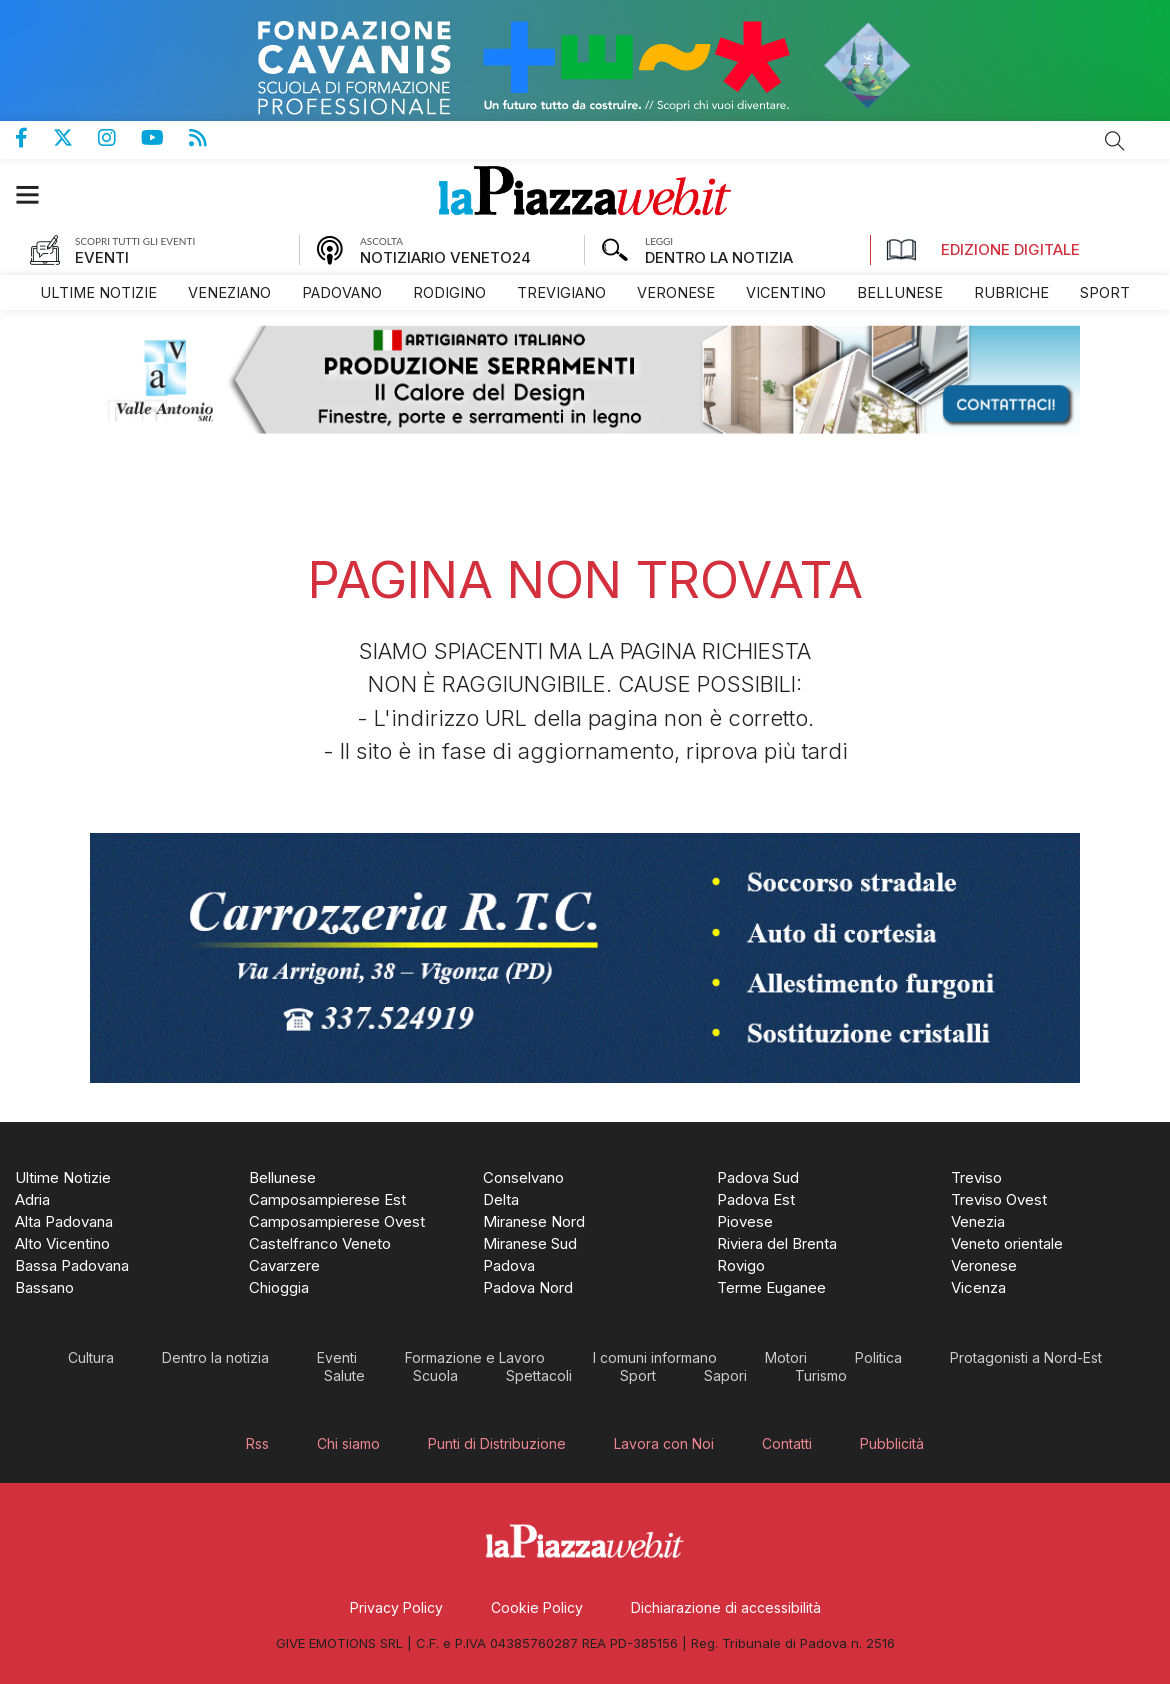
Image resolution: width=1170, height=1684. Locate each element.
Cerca (1115, 141)
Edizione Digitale (983, 250)
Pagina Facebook (34, 138)
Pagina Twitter (75, 138)
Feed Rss (210, 138)
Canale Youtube (165, 138)
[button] (37, 194)
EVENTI (102, 257)
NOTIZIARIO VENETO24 (445, 257)
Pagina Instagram (119, 138)
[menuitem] (98, 292)
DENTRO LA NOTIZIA (719, 257)
